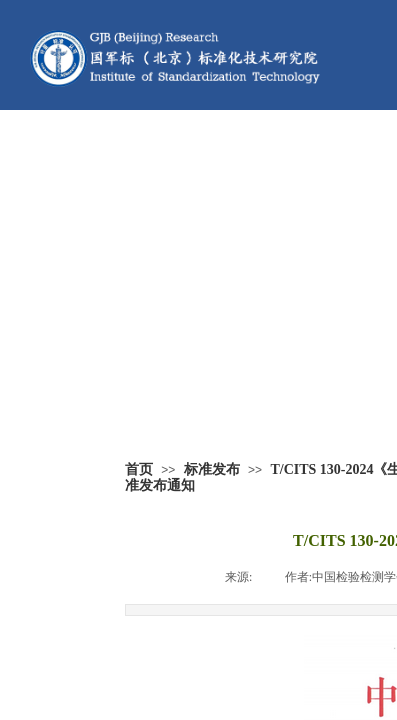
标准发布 (212, 469)
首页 (139, 469)
